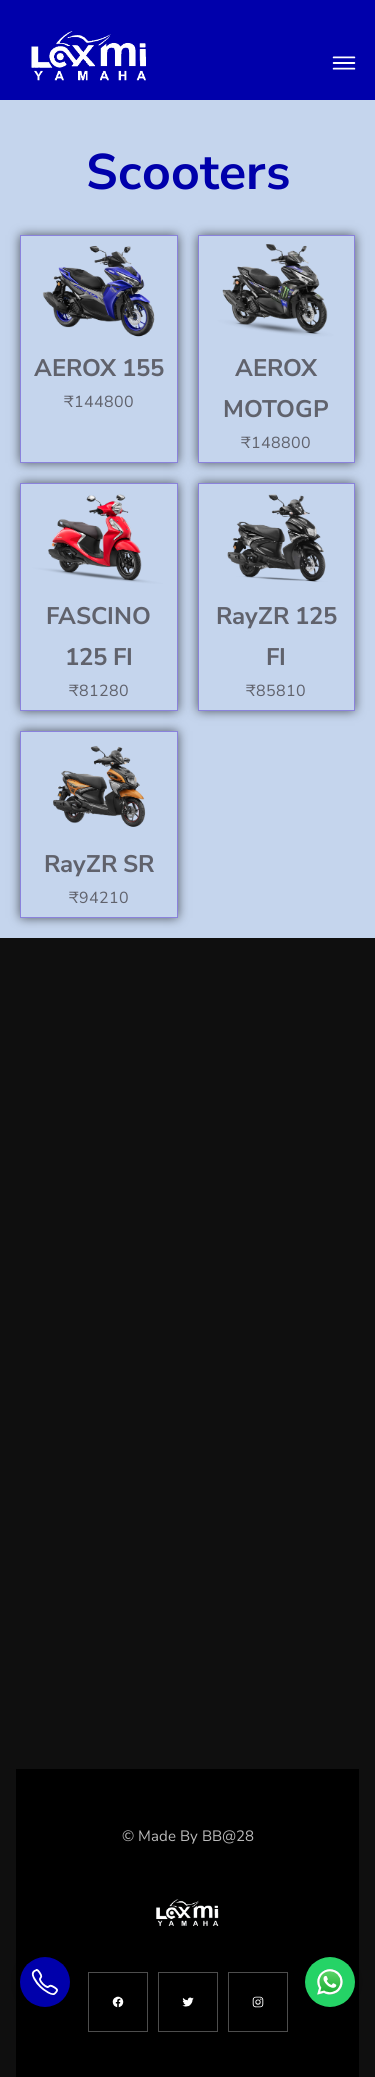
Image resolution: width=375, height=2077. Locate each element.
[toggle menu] (344, 63)
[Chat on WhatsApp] (330, 1982)
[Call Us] (45, 1982)
